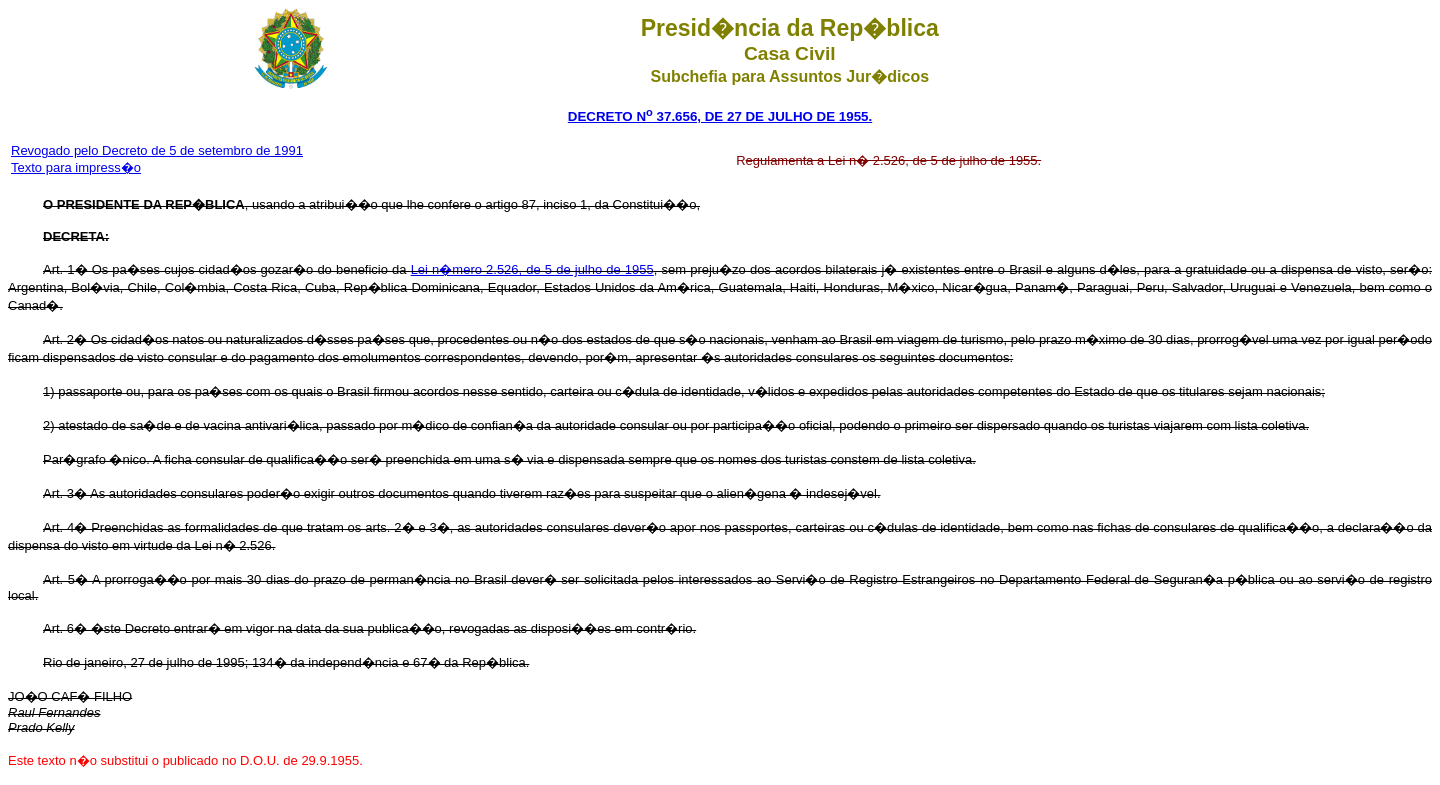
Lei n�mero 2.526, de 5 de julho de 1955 (532, 269)
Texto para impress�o (76, 167)
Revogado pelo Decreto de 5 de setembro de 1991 (157, 150)
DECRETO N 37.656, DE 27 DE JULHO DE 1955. (720, 116)
